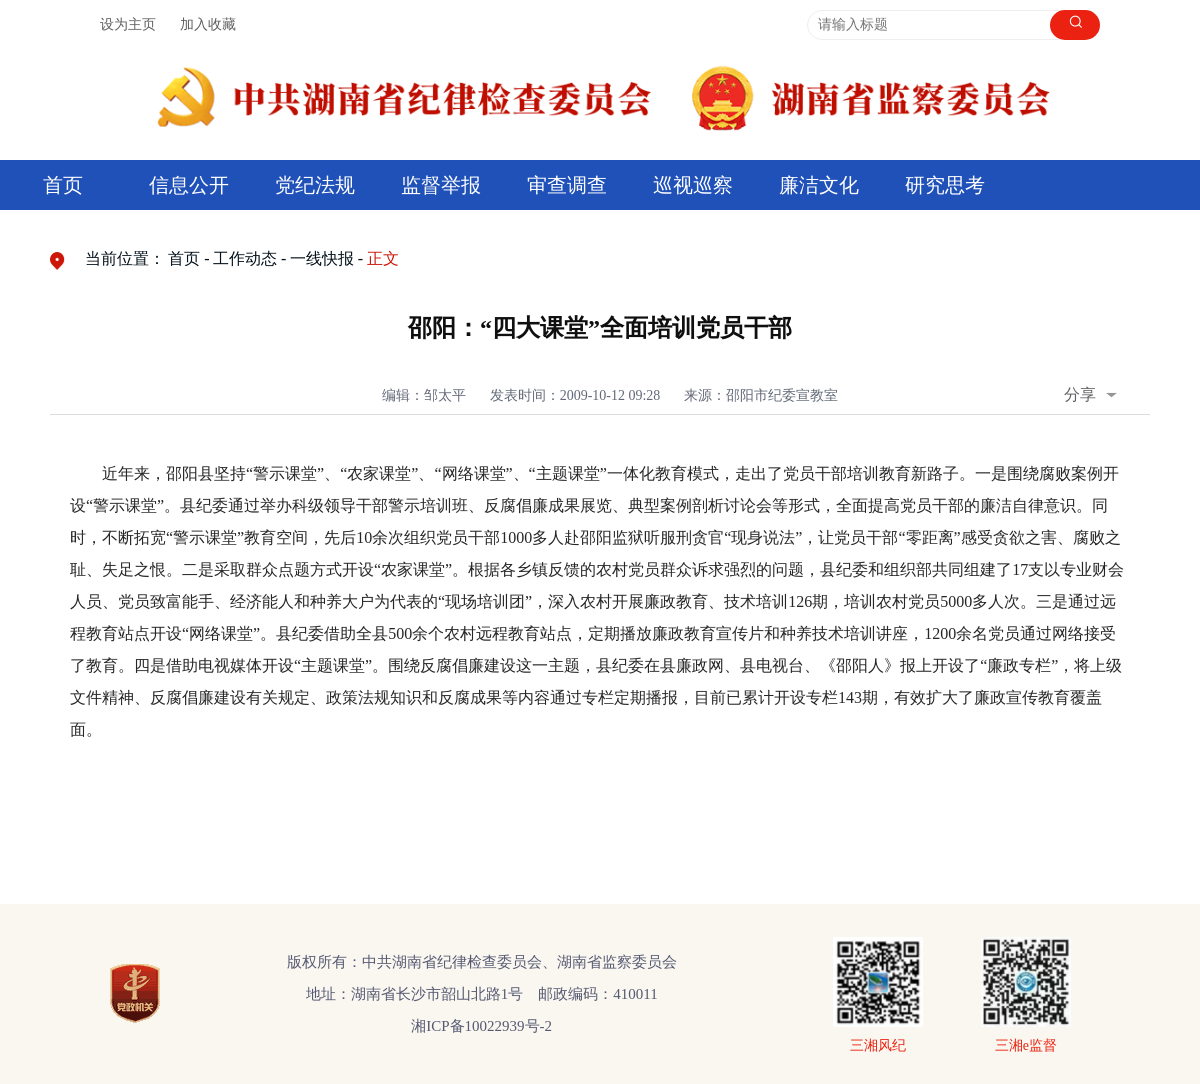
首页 (63, 185)
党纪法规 (315, 185)
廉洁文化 (819, 185)
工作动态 (245, 258)
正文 (383, 258)
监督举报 (441, 185)
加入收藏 (208, 24)
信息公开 (189, 185)
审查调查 (567, 185)
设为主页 (128, 24)
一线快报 (322, 258)
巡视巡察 (693, 185)
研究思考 (945, 185)
